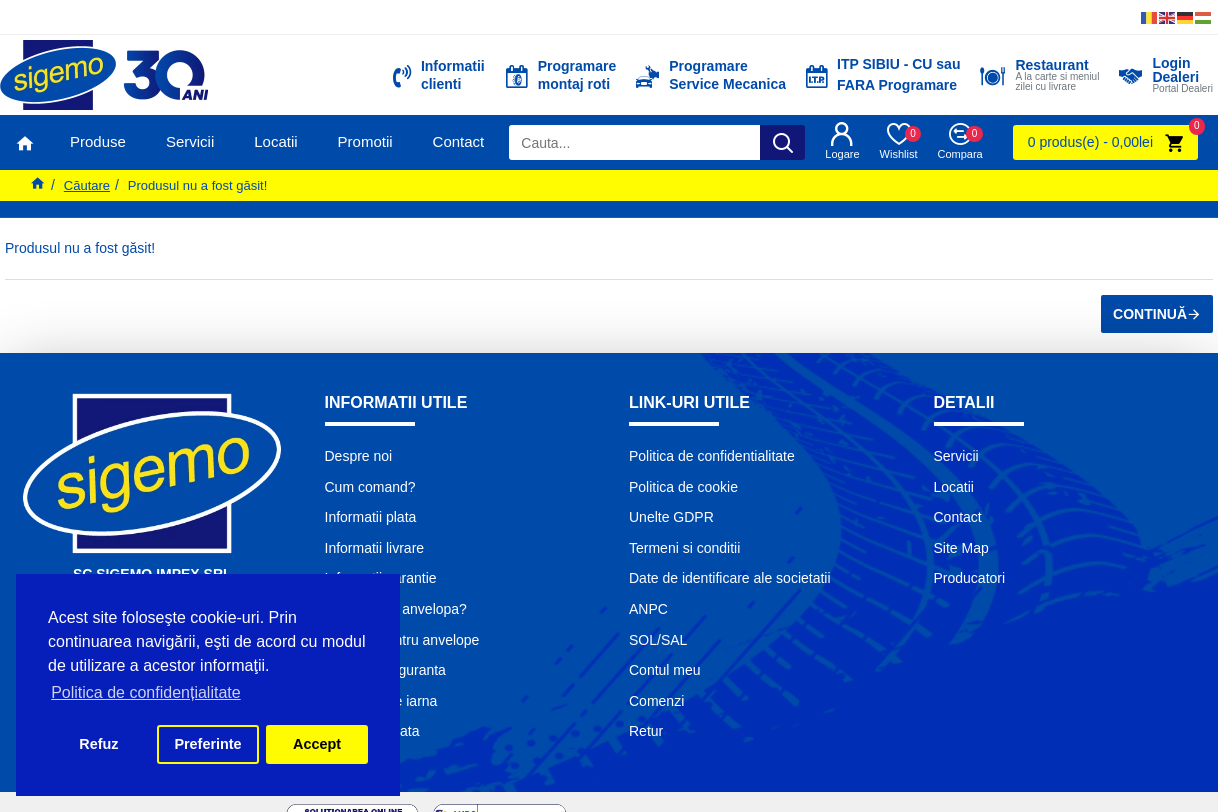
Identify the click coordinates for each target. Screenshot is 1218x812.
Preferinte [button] (207, 744)
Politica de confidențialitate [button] (145, 692)
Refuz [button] (98, 744)
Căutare (87, 185)
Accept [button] (317, 744)
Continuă (1150, 314)
